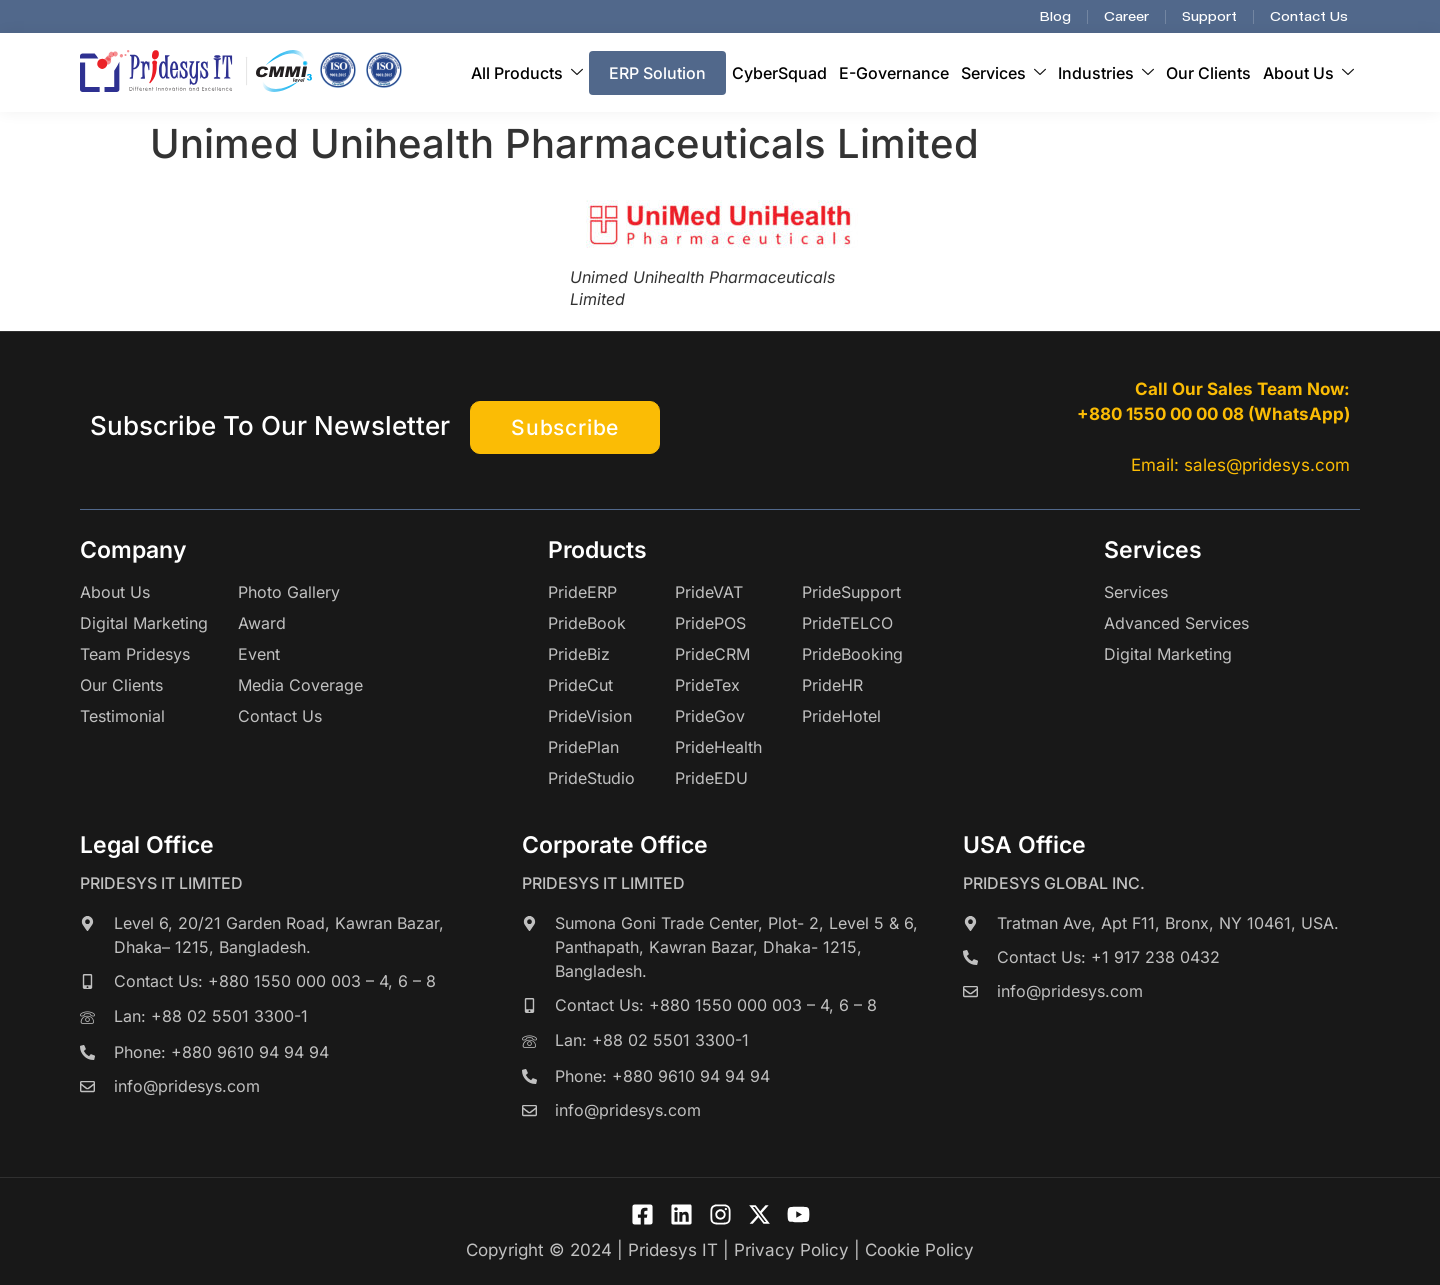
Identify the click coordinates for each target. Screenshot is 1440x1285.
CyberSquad (779, 73)
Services (1003, 73)
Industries (1106, 73)
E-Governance (894, 73)
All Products (527, 73)
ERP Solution (657, 73)
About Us (1308, 73)
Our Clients (1208, 73)
